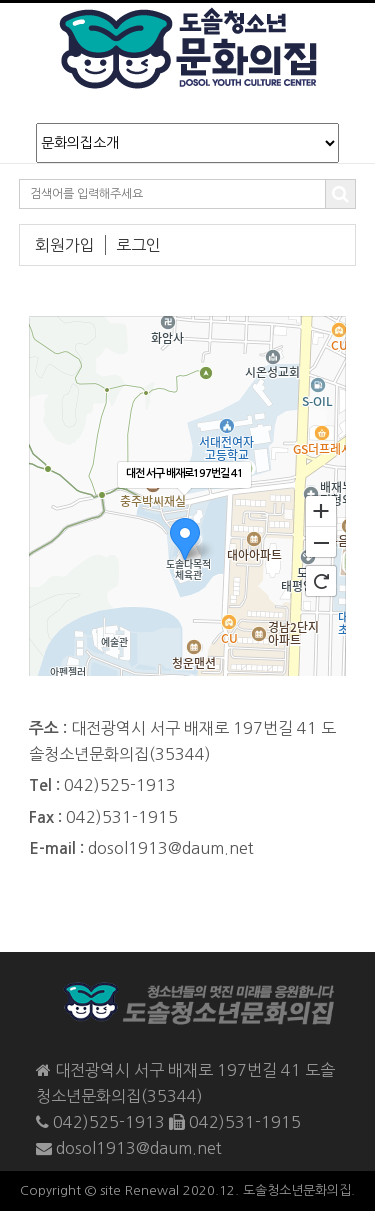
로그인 (138, 245)
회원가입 (65, 245)
